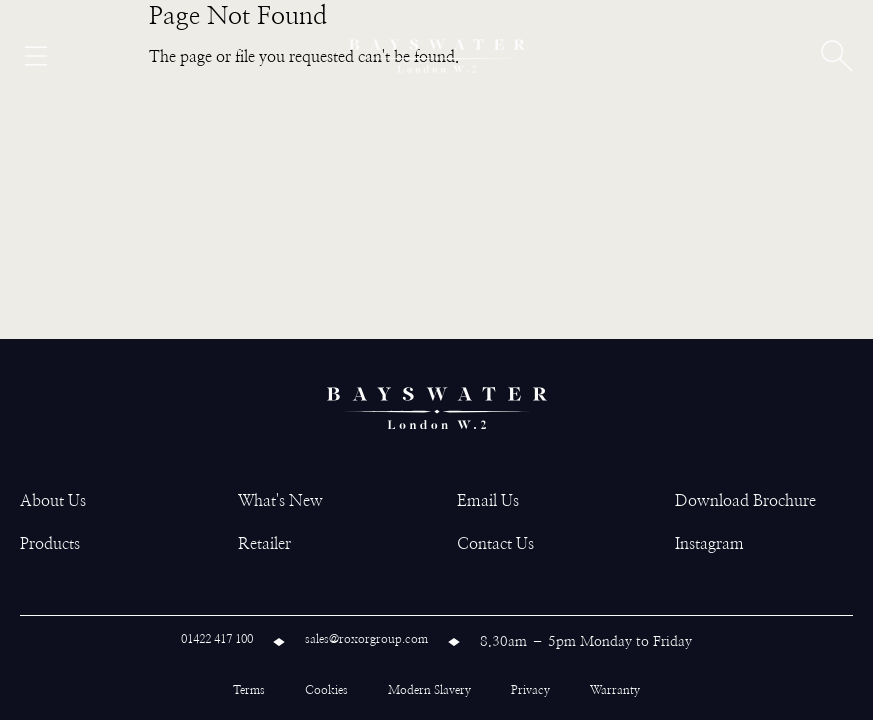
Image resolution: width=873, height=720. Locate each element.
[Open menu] (36, 56)
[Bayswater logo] (437, 56)
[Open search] (837, 56)
